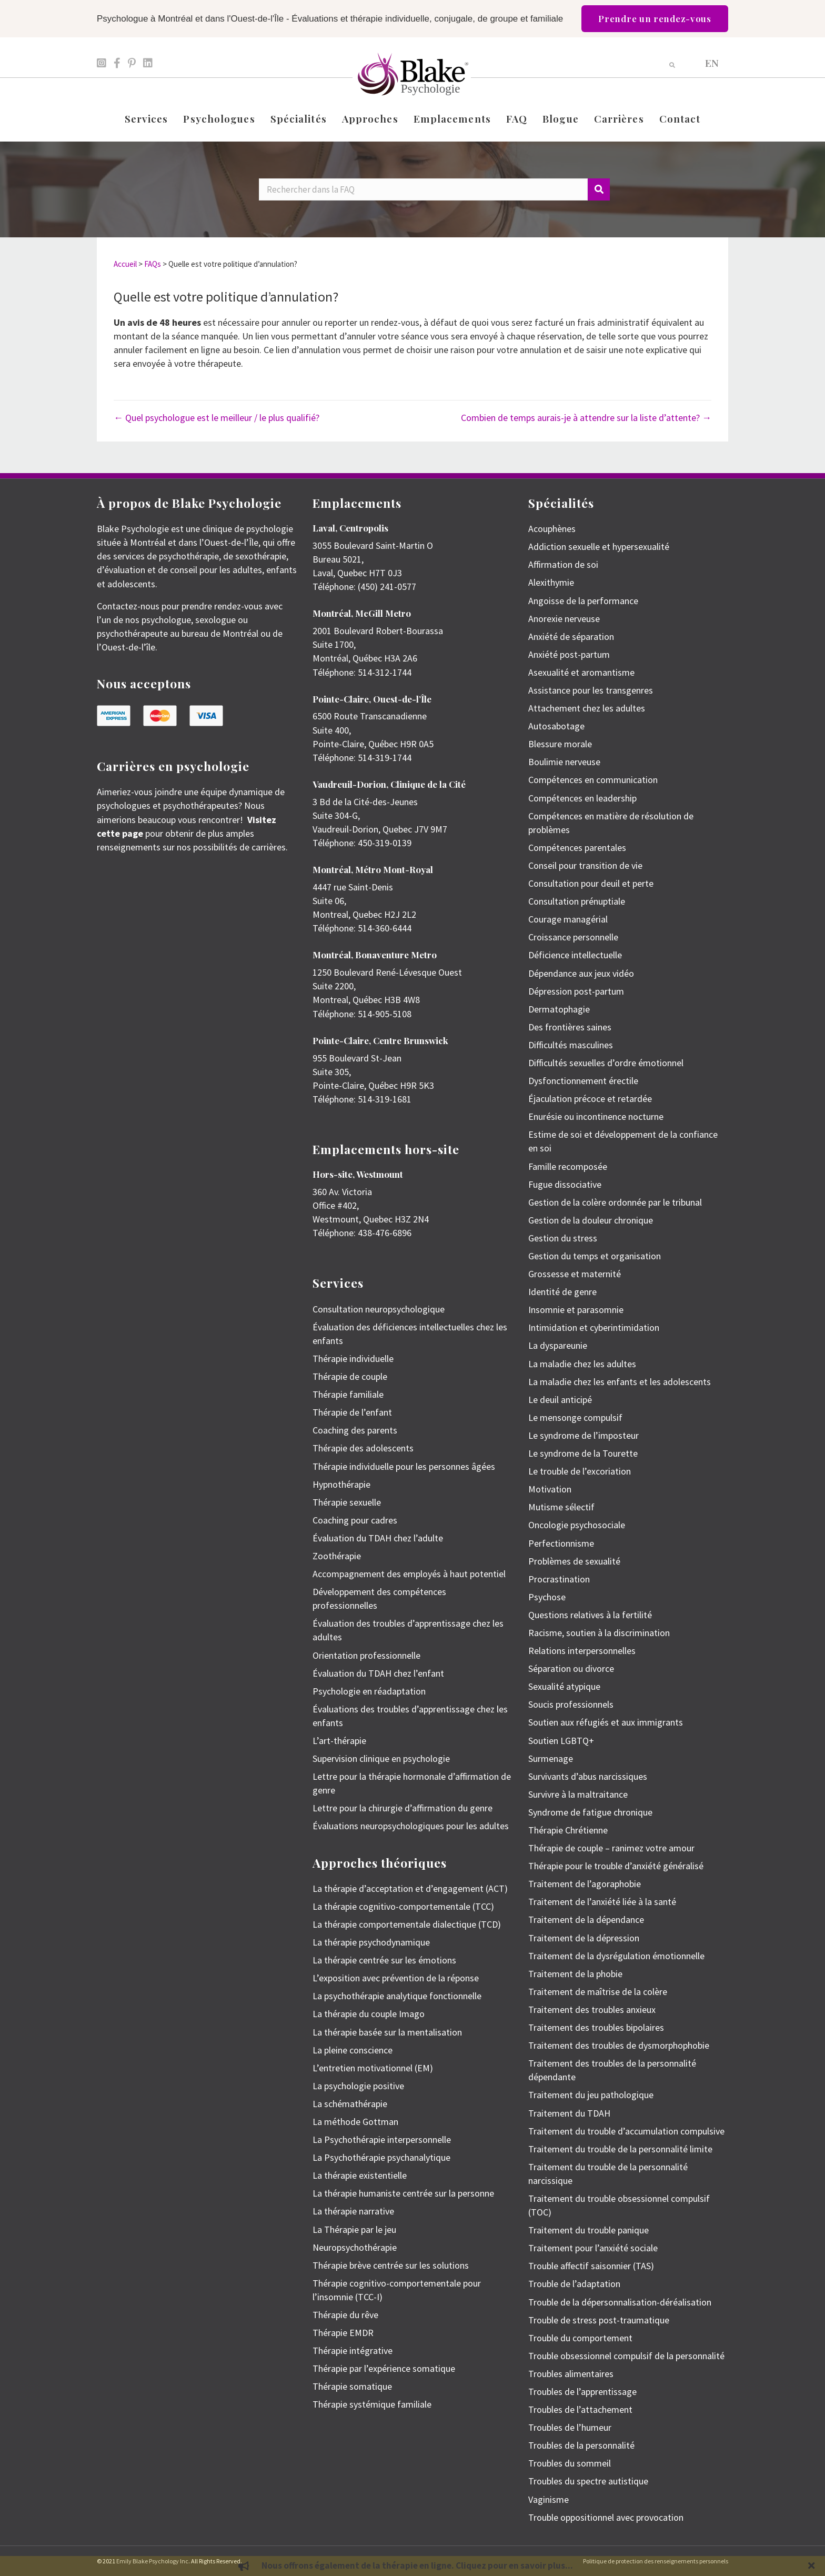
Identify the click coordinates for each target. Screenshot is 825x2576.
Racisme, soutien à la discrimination (599, 1633)
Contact (680, 118)
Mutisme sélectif (561, 1507)
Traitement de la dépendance (586, 1919)
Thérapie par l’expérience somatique (384, 2368)
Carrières (619, 118)
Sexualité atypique (564, 1686)
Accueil (125, 264)
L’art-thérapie (339, 1741)
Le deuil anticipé (560, 1400)
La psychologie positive (358, 2086)
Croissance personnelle (573, 937)
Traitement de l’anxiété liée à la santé (602, 1902)
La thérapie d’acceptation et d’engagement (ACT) (410, 1888)
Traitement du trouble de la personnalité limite (620, 2149)
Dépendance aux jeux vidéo (581, 973)
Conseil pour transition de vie (585, 865)
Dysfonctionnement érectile (583, 1081)
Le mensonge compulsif (575, 1417)
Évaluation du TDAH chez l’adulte (378, 1538)
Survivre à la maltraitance (578, 1794)
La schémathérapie (350, 2104)
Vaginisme (548, 2499)
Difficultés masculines (570, 1045)
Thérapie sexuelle (347, 1502)
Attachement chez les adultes (586, 708)
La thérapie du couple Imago (369, 2014)
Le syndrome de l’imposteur (583, 1435)
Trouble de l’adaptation (574, 2284)
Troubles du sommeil (569, 2463)
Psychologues (219, 118)
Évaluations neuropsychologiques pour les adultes (411, 1826)
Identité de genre (562, 1292)
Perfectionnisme (561, 1543)
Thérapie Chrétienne (568, 1830)
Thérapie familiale (348, 1394)
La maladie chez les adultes (582, 1364)
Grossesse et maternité (574, 1274)
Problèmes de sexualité (574, 1561)
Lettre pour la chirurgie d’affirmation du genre (402, 1808)
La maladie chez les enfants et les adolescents (619, 1382)
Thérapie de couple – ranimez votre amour (611, 1848)
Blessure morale (560, 744)
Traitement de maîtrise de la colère (597, 1992)
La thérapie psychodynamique (371, 1942)
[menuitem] (712, 62)
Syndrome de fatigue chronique (590, 1812)
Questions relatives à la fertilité (590, 1615)
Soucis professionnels (570, 1704)
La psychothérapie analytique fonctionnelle (397, 1996)
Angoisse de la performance (583, 601)
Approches (370, 118)
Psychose (547, 1597)
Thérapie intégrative (353, 2350)
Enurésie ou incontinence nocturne (595, 1116)
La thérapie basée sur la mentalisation (387, 2032)
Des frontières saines (569, 1027)
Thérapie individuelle (353, 1358)
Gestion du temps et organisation (594, 1256)
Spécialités (298, 118)
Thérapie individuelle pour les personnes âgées (404, 1466)
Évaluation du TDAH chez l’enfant (378, 1673)
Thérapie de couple (350, 1376)
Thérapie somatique (352, 2386)
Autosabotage (556, 726)
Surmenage (550, 1758)
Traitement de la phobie (575, 1974)
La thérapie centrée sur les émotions (384, 1960)
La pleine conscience (353, 2050)
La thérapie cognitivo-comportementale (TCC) (403, 1906)
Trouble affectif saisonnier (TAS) (591, 2266)
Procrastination (559, 1579)
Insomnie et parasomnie (575, 1310)
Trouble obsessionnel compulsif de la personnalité (626, 2356)
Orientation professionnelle (366, 1655)
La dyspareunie (557, 1345)
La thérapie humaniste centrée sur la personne (403, 2193)
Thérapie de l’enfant (352, 1412)
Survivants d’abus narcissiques (587, 1776)
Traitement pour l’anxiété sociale (593, 2248)
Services (146, 118)
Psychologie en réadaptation (369, 1691)
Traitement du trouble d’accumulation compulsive (626, 2131)
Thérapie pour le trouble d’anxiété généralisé (615, 1866)
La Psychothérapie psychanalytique (381, 2157)
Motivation (549, 1489)
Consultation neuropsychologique (379, 1309)
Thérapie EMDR (343, 2333)
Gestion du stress (562, 1238)
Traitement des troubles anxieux (592, 2009)
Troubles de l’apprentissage (582, 2391)
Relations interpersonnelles (582, 1651)
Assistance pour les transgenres (590, 690)
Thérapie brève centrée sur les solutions (391, 2265)
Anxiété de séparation (571, 636)
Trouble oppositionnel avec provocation (605, 2517)
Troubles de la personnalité (581, 2445)
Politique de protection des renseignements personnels (655, 2561)
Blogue (560, 118)
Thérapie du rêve (345, 2315)
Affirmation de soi (563, 564)
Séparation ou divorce (571, 1668)
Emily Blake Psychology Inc (152, 2561)
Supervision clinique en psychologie (381, 1758)
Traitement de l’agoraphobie (584, 1884)
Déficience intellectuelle (575, 955)
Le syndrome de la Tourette (583, 1453)
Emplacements (452, 118)
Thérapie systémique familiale (372, 2404)
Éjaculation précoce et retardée (590, 1098)
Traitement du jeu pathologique (590, 2095)
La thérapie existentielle (360, 2175)
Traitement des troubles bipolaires (596, 2027)
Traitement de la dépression (583, 1938)
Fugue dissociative (564, 1184)
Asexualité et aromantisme (581, 672)
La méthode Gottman (355, 2122)
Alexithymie (551, 582)
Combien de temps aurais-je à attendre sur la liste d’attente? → (586, 418)
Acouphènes (552, 529)
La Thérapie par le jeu (354, 2229)
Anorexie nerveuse (564, 619)
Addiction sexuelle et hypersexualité (598, 546)
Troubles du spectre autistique (588, 2481)
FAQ (516, 118)
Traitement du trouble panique (588, 2230)
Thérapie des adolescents (363, 1448)
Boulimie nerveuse (564, 762)
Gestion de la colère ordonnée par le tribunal (615, 1202)
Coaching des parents (355, 1430)
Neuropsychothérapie (355, 2247)
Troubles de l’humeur (569, 2427)
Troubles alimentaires (570, 2374)
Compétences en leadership (582, 798)
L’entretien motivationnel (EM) (373, 2068)
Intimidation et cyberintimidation (593, 1327)
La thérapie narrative (353, 2211)
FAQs (152, 264)
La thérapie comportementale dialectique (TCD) (407, 1924)
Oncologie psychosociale (576, 1525)
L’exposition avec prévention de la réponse (396, 1978)
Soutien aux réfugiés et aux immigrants (605, 1722)
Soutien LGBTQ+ (561, 1741)
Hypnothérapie (341, 1484)
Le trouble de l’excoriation (579, 1471)
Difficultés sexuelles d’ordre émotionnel (605, 1063)
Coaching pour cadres (355, 1520)
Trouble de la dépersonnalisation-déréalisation (619, 2302)
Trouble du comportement (580, 2338)
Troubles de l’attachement (580, 2409)
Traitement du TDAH (569, 2113)
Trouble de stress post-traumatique (598, 2320)
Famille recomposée (567, 1166)
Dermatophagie (559, 1009)
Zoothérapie (337, 1556)
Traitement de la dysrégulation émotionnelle (616, 1956)
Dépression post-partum (576, 991)
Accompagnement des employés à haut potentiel (409, 1574)
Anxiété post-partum (569, 654)
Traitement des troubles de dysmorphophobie (618, 2045)
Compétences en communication (593, 780)
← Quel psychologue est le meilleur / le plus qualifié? (216, 418)
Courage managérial (568, 919)
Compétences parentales (577, 847)
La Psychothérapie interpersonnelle (382, 2139)
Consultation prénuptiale (576, 901)
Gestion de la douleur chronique (590, 1220)
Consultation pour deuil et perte (590, 883)
